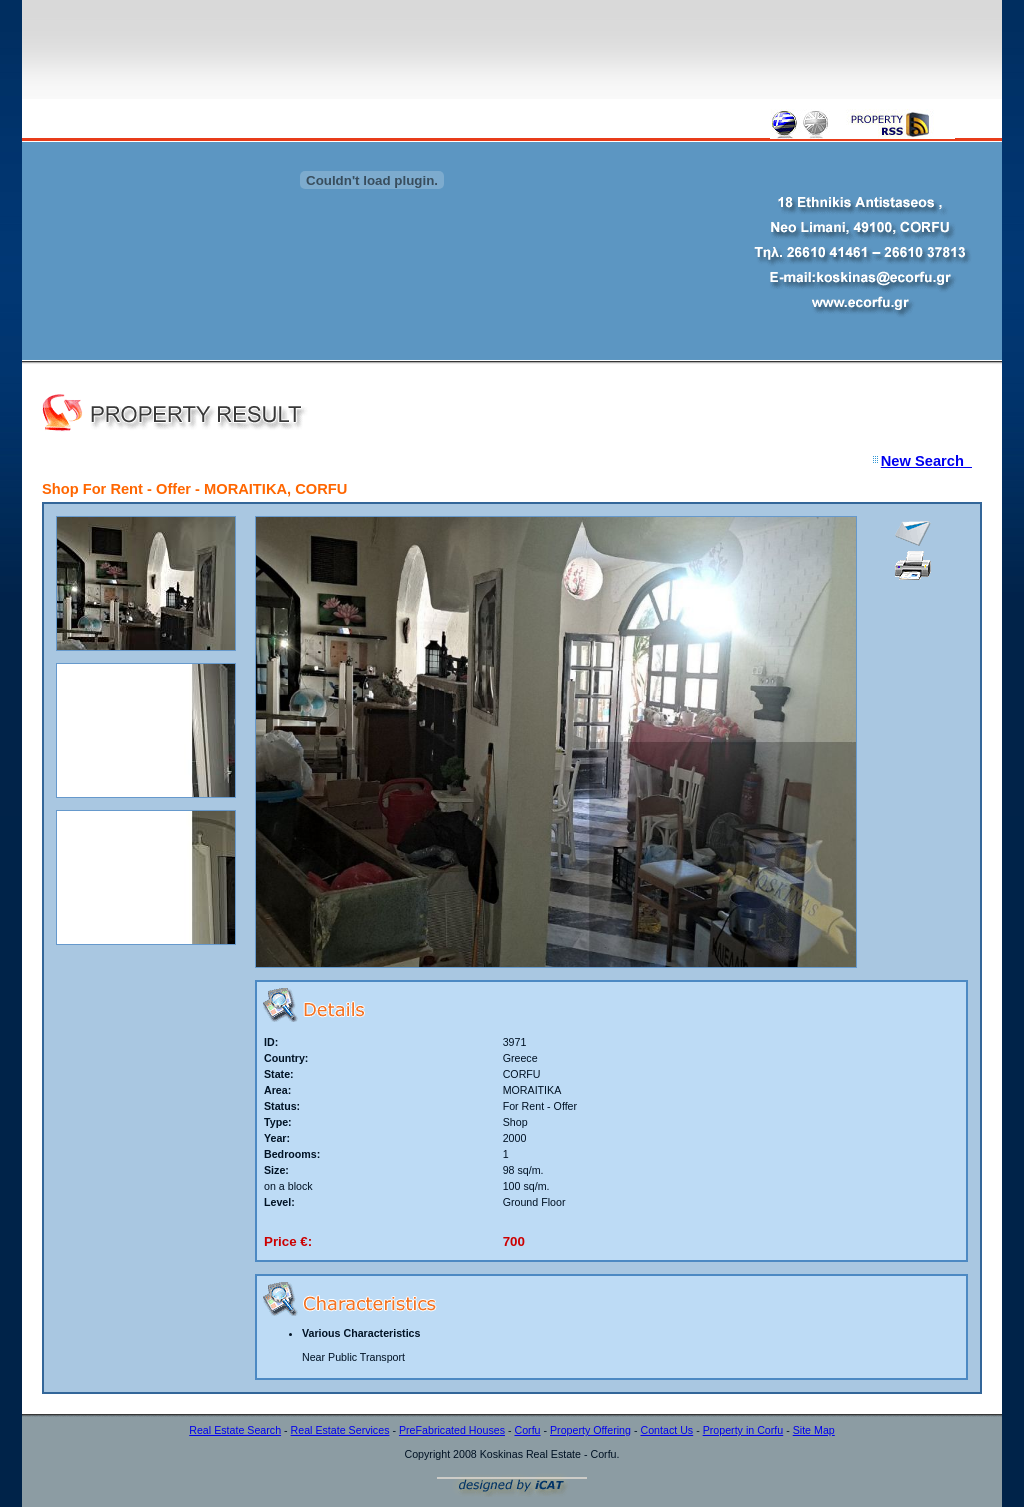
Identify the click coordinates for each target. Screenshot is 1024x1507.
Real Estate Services (340, 1430)
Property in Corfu (743, 1430)
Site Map (814, 1430)
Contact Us (666, 1430)
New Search (926, 461)
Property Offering (590, 1430)
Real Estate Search (235, 1430)
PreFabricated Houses (452, 1430)
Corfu (527, 1430)
